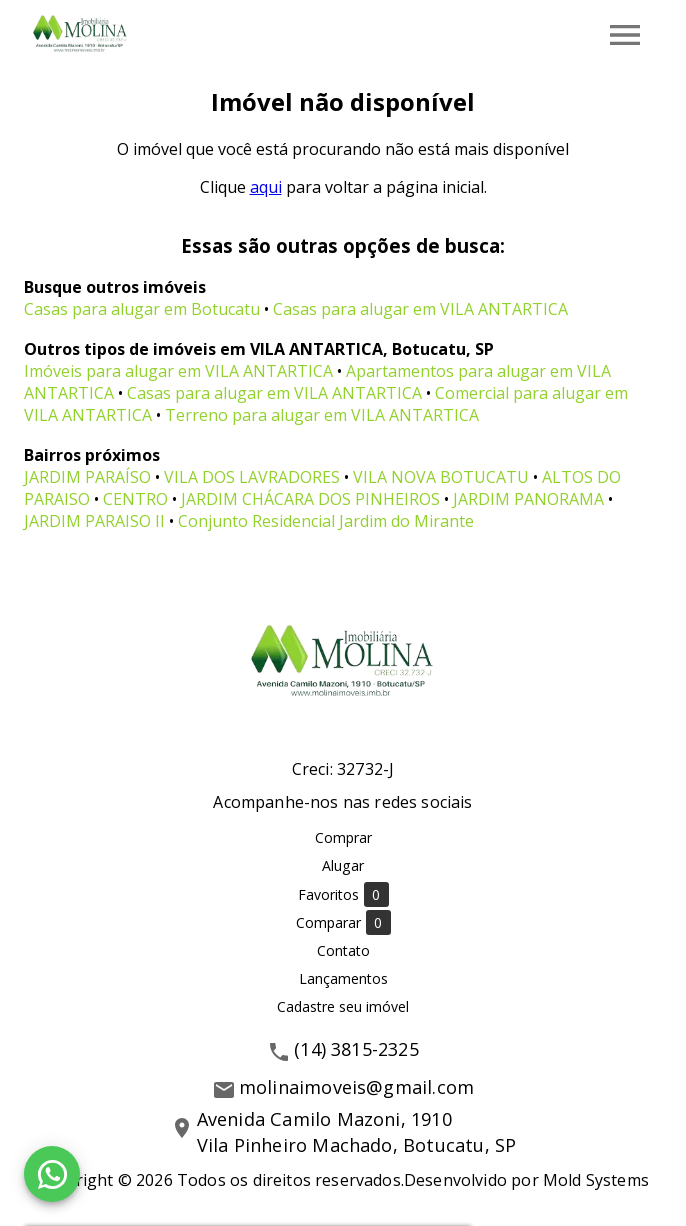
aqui (266, 187)
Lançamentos (343, 978)
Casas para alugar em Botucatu (142, 309)
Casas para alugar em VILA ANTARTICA (420, 309)
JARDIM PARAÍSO (87, 477)
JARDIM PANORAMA (528, 499)
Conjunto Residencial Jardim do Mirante (326, 521)
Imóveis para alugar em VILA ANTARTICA (178, 371)
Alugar (343, 865)
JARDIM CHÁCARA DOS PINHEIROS (310, 499)
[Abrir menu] (625, 35)
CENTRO (135, 499)
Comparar (343, 922)
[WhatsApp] (52, 1174)
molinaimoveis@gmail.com (356, 1087)
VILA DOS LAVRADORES (252, 477)
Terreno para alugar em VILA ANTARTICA (322, 415)
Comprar (343, 837)
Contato (343, 950)
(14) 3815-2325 (356, 1049)
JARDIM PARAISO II (94, 521)
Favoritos (343, 894)
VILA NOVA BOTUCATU (441, 477)
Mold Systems (596, 1180)
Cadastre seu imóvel (343, 1006)
